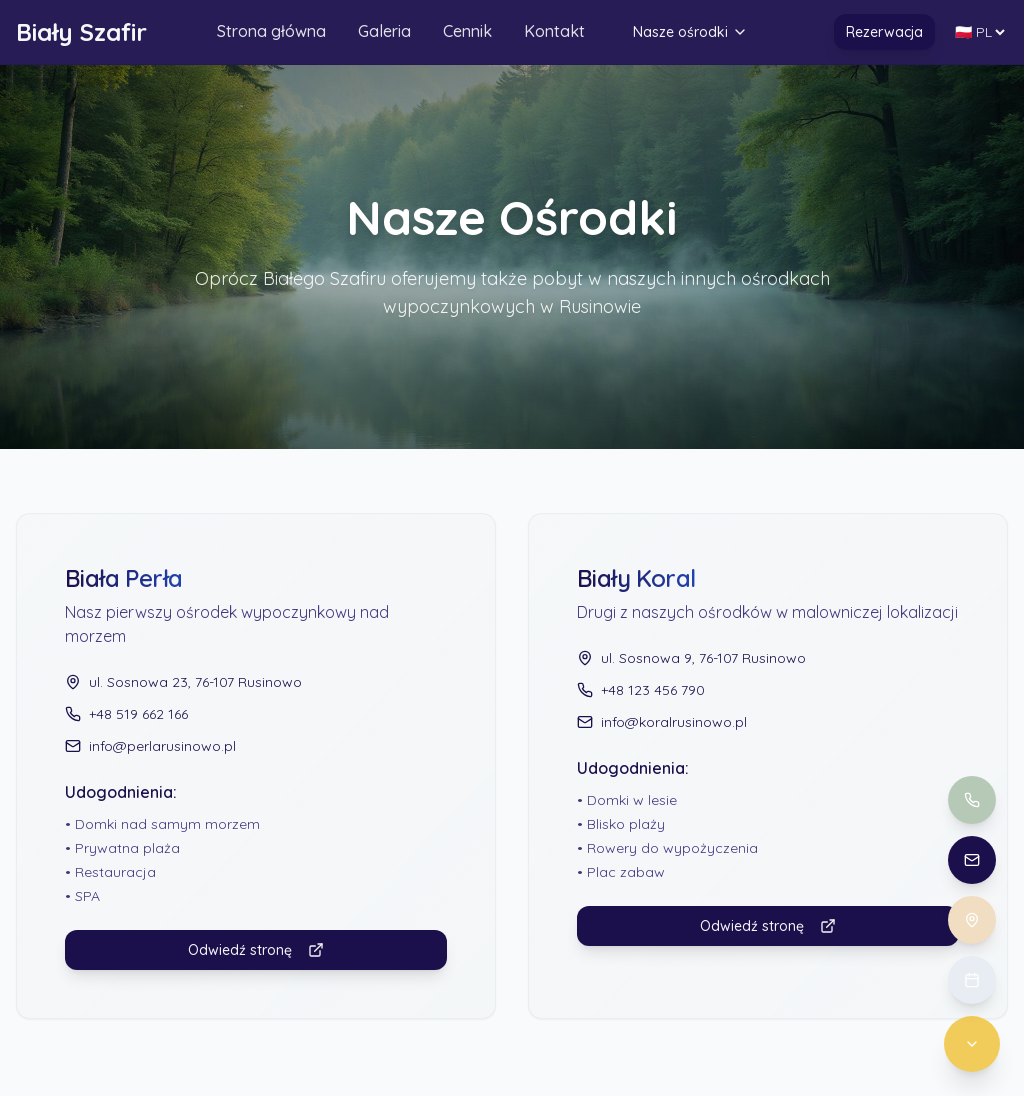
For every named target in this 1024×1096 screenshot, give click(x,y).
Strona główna (271, 32)
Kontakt (554, 32)
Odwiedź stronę (256, 950)
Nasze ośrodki (690, 33)
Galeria (384, 32)
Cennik (467, 32)
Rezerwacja (884, 33)
